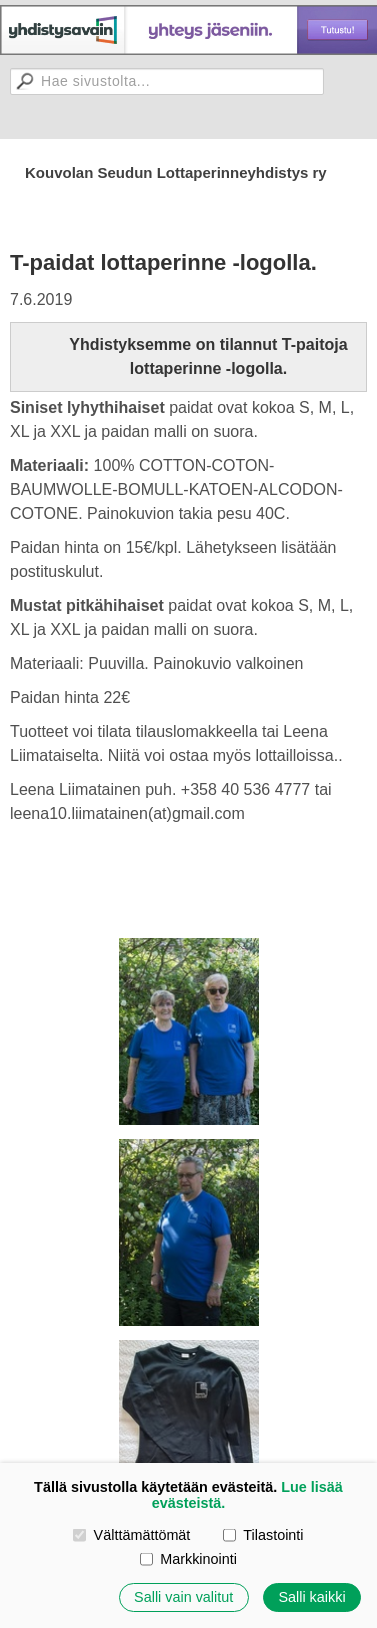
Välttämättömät (131, 1535)
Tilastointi (263, 1535)
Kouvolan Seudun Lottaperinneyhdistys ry (176, 172)
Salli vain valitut (183, 1597)
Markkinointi (188, 1559)
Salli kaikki (311, 1597)
